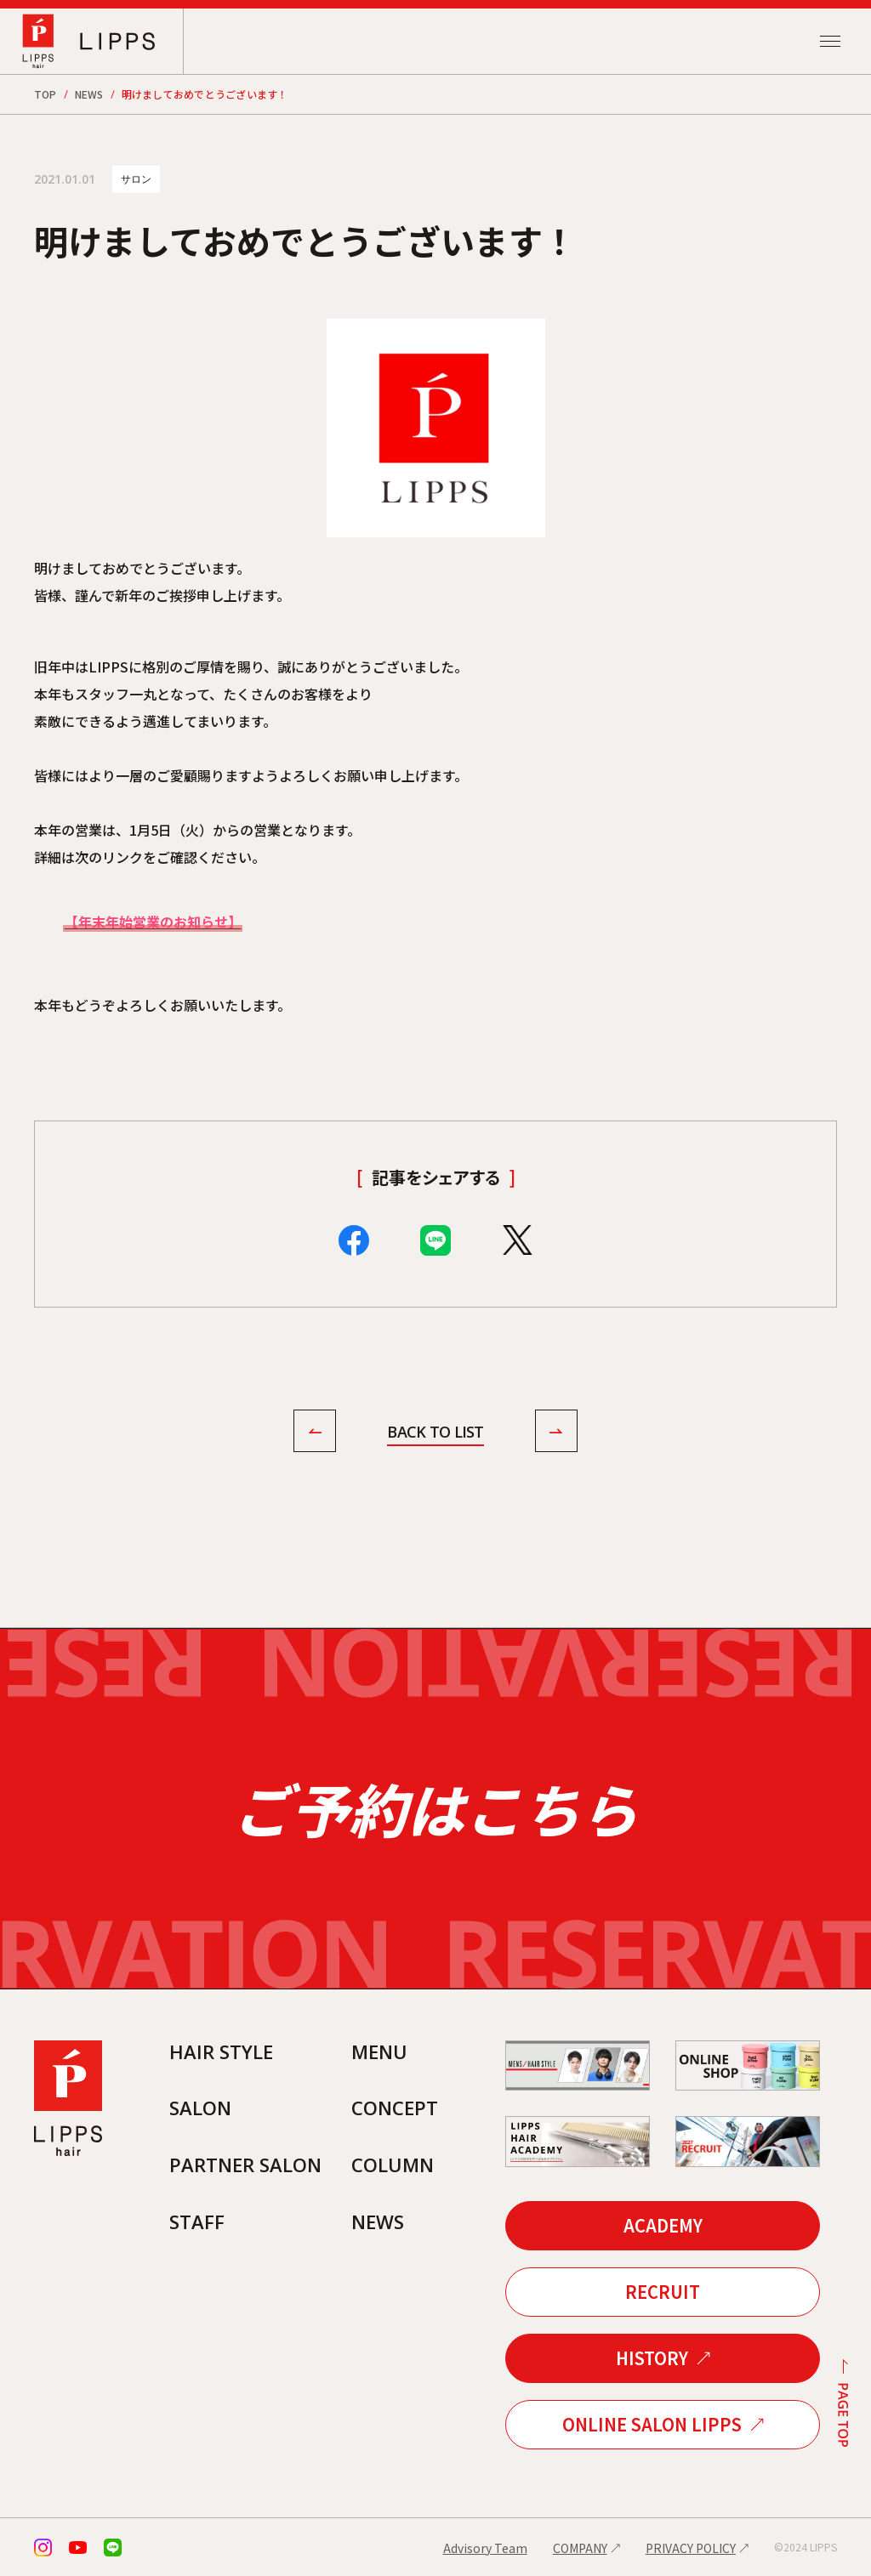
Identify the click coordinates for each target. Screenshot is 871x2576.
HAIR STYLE (221, 2051)
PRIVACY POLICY (691, 2547)
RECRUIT (662, 2291)
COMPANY (580, 2547)
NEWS (89, 94)
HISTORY (652, 2358)
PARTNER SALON (245, 2164)
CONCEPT (394, 2107)
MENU (379, 2051)
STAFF (197, 2221)
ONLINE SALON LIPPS (652, 2424)
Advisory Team (485, 2547)
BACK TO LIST (435, 1431)
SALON (200, 2107)
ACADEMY (663, 2225)
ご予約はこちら (435, 1808)
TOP (45, 94)
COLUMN (392, 2164)
